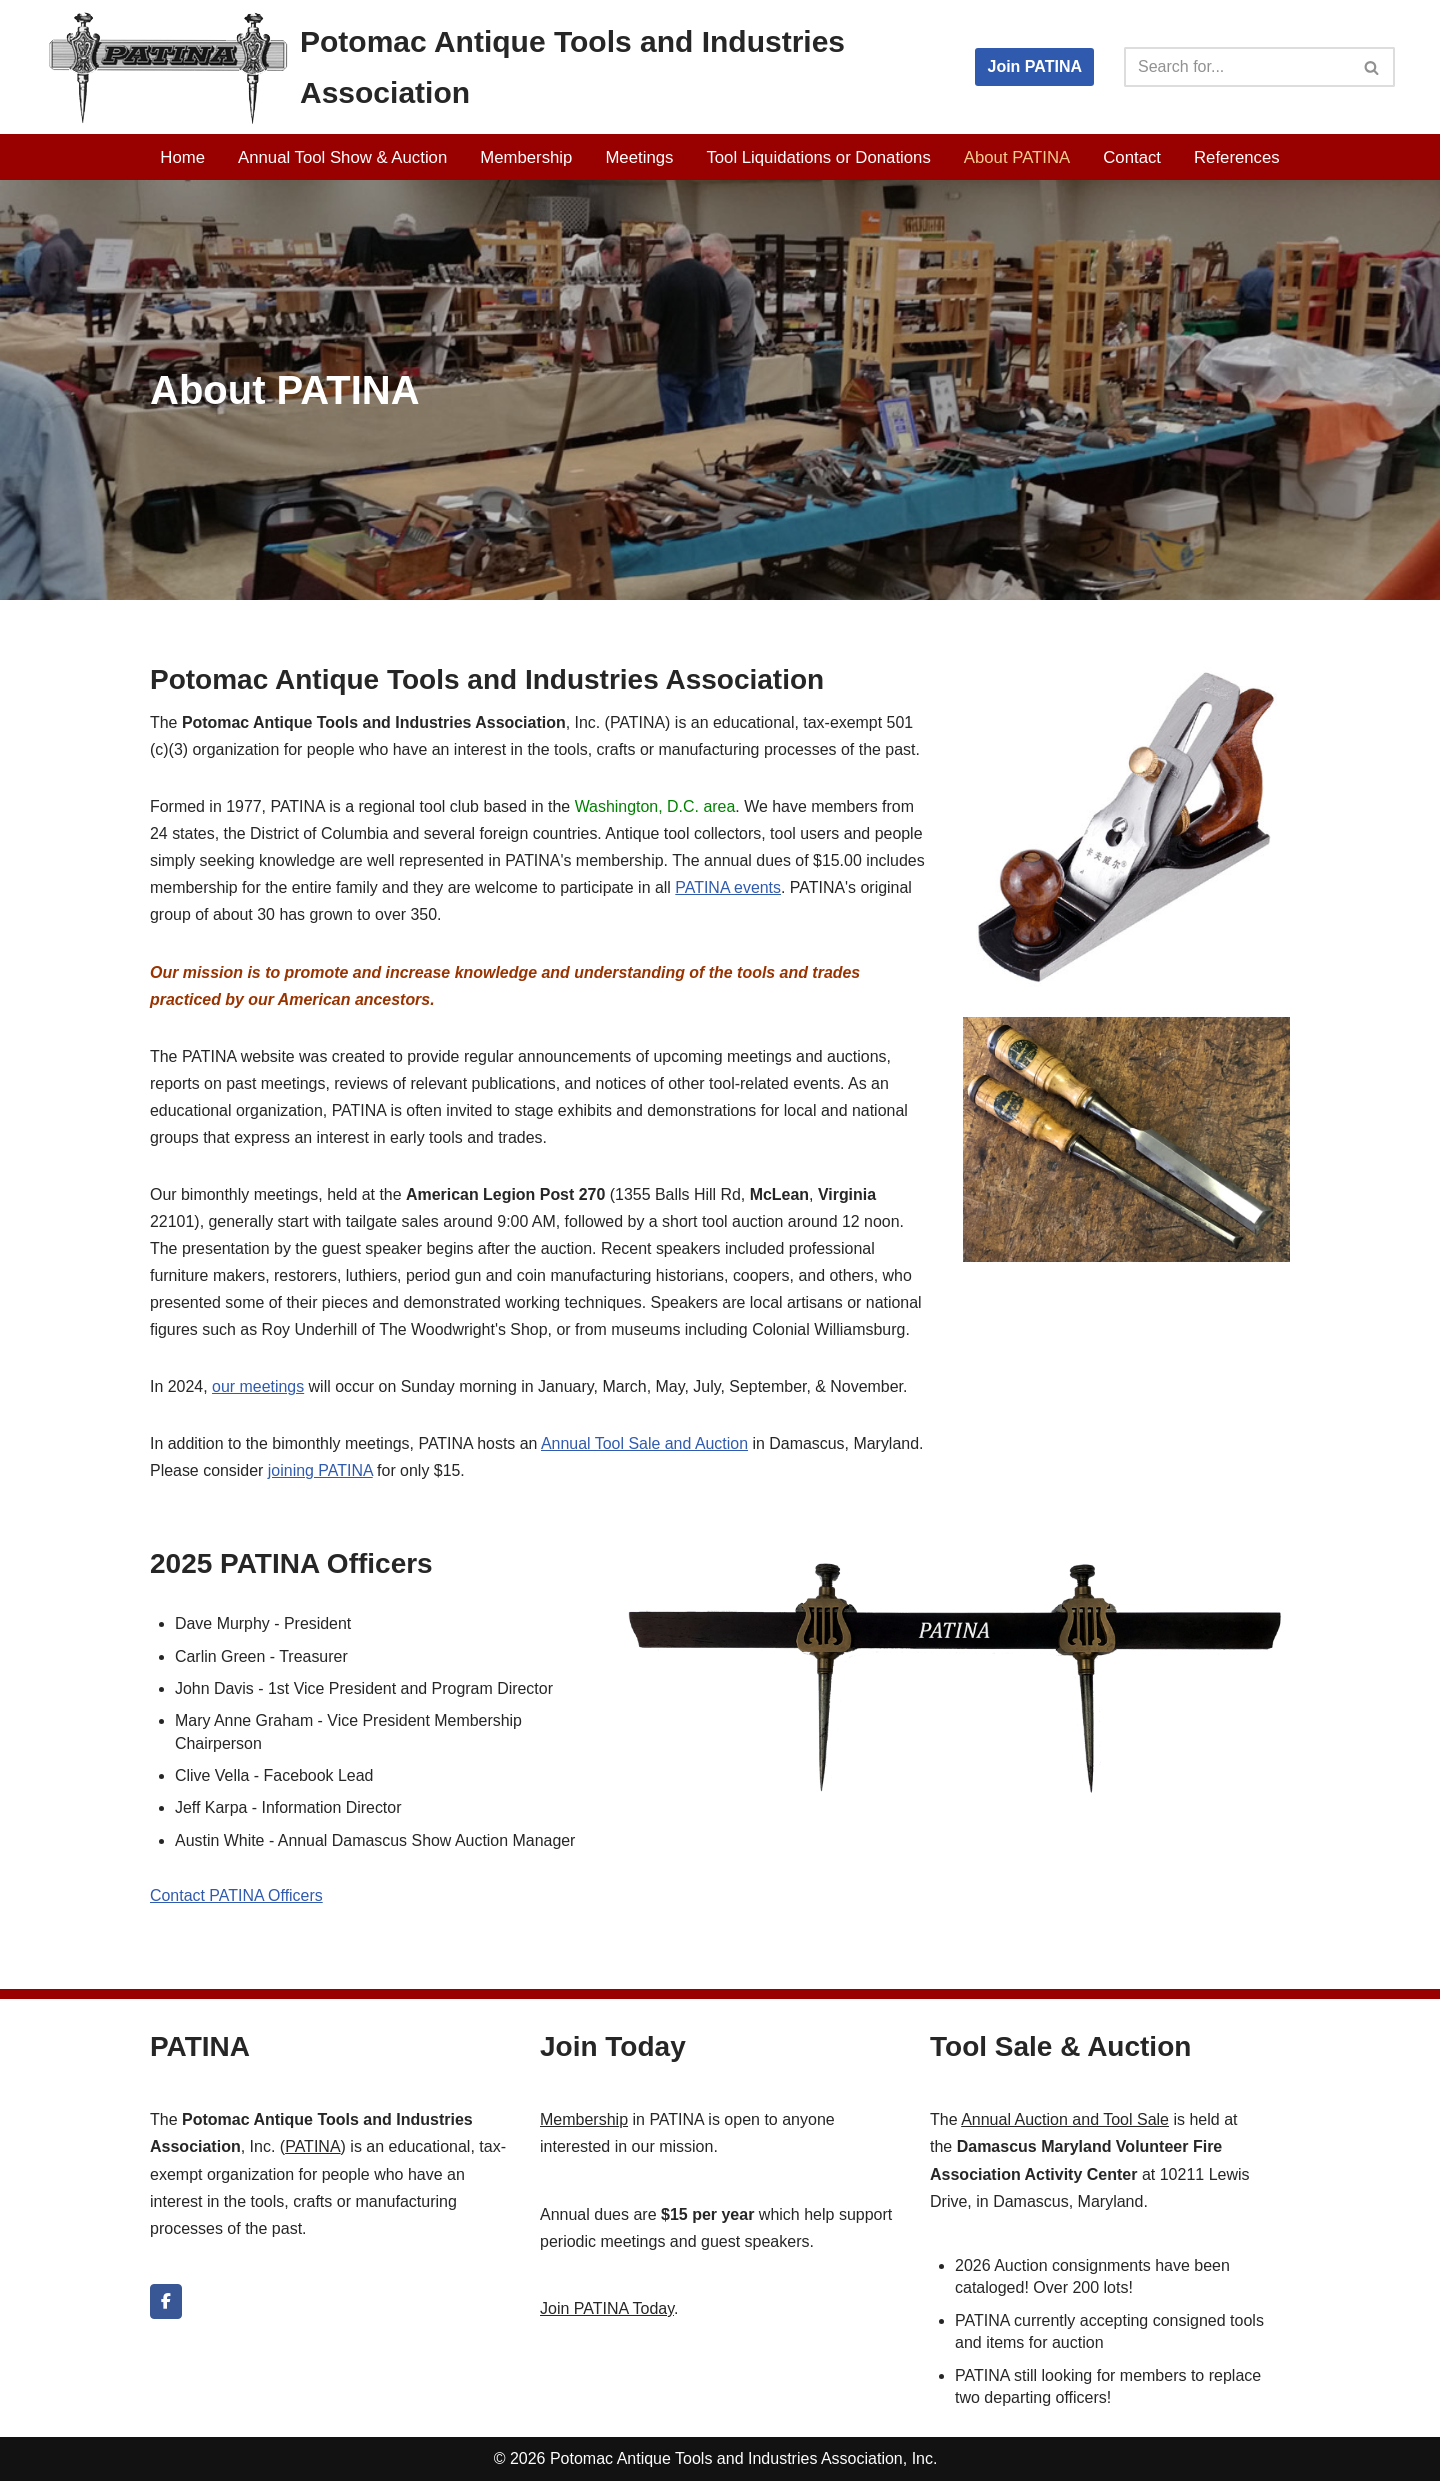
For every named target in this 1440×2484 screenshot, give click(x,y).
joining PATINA (320, 1473)
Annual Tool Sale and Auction (647, 1446)
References (1238, 157)
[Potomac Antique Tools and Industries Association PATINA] (490, 67)
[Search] (1237, 67)
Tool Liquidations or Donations (818, 157)
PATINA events (730, 888)
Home (182, 157)
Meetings (639, 157)
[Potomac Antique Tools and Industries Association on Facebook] (166, 2305)
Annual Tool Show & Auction (342, 157)
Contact (1133, 157)
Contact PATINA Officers (236, 1899)
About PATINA (1017, 157)
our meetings (258, 1389)
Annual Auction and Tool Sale (1065, 2123)
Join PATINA (1034, 66)
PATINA (312, 2150)
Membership (526, 157)
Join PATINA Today (607, 2312)
